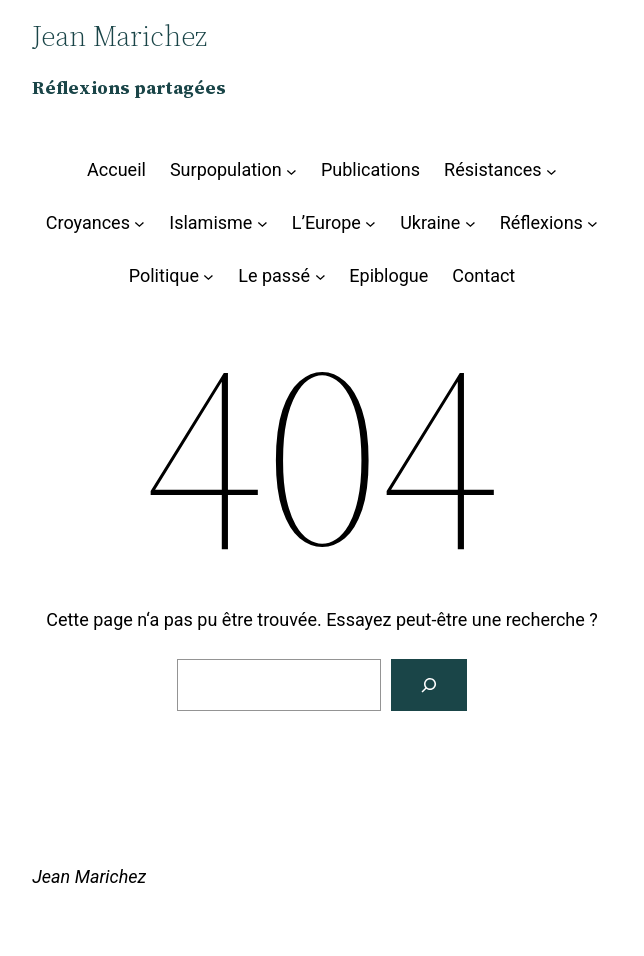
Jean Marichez (89, 876)
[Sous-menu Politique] (208, 276)
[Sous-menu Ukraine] (470, 223)
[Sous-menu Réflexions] (592, 223)
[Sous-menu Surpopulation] (291, 170)
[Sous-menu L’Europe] (370, 223)
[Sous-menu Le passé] (320, 276)
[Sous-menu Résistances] (551, 170)
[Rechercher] (429, 685)
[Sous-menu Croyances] (139, 223)
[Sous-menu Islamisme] (262, 223)
